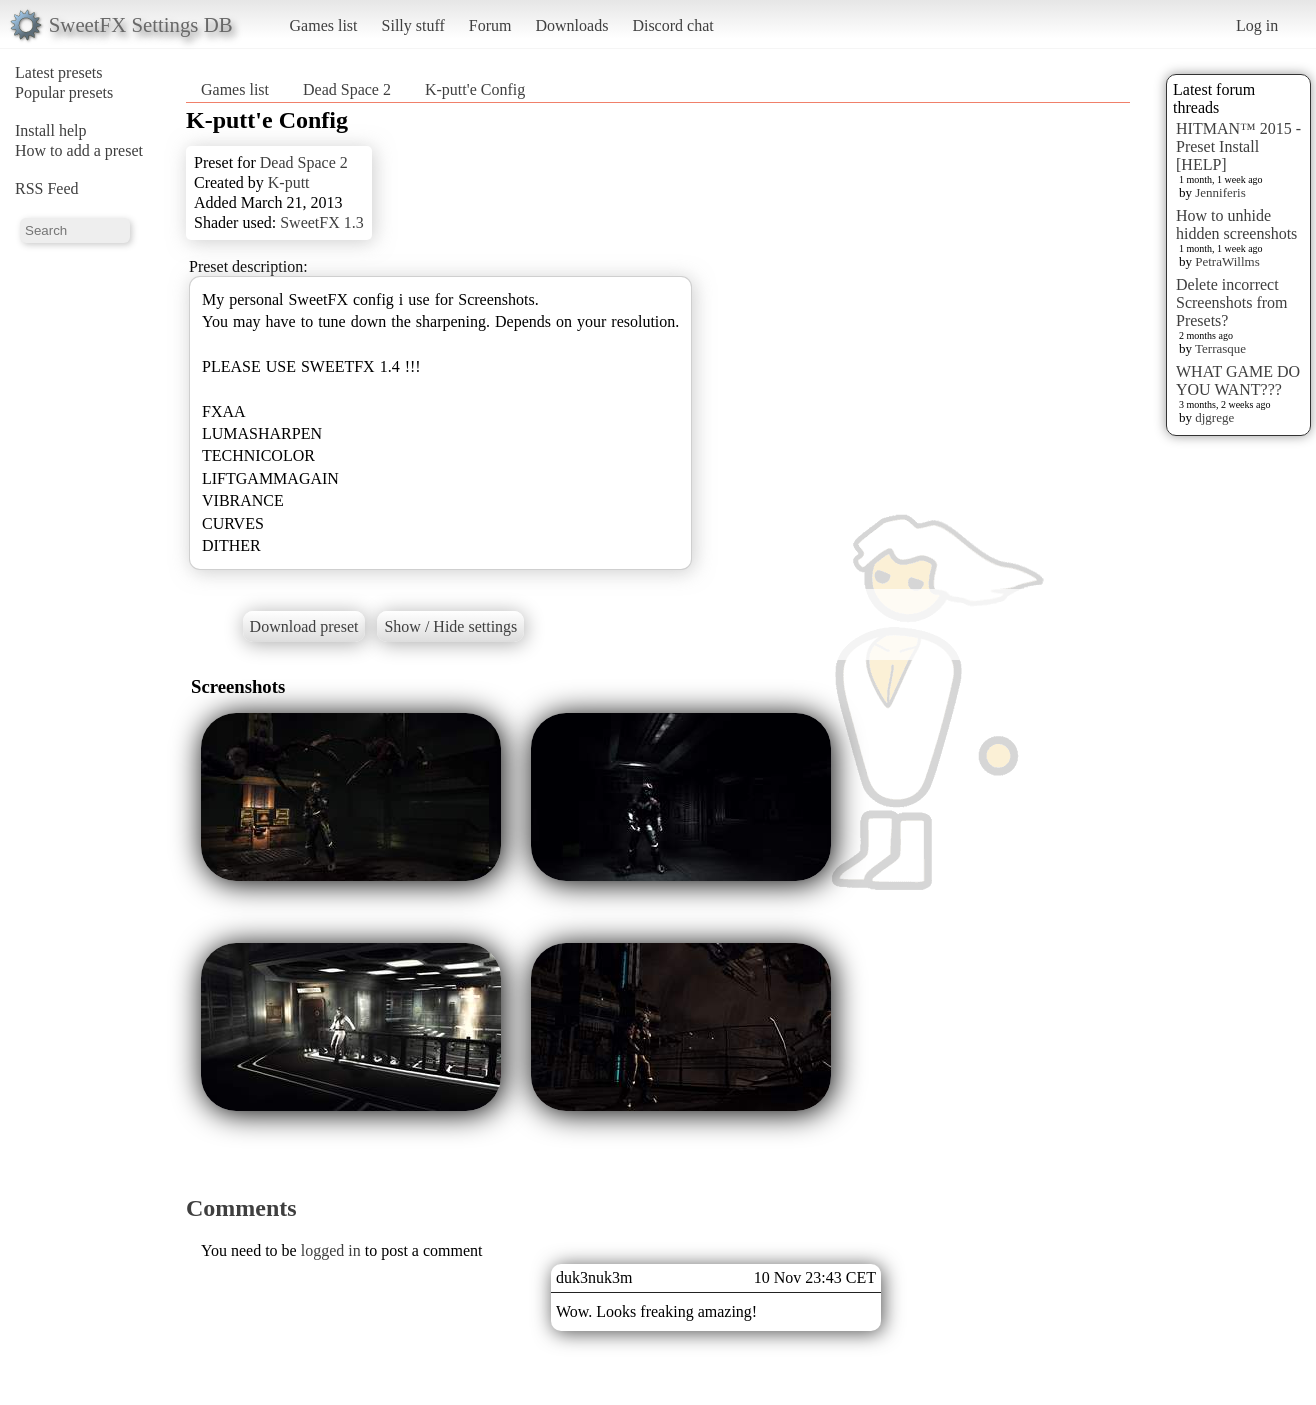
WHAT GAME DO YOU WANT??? (1238, 380)
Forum (490, 25)
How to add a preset (79, 150)
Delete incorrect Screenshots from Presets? (1232, 302)
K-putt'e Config (475, 89)
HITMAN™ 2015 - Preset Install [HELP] (1238, 146)
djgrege (1214, 417)
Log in (1257, 25)
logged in (331, 1250)
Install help (51, 130)
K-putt (289, 182)
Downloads (571, 25)
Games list (324, 25)
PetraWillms (1227, 261)
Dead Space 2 (347, 89)
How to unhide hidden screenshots (1236, 224)
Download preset (304, 626)
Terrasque (1220, 348)
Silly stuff (413, 25)
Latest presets (59, 72)
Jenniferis (1220, 192)
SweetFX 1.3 (322, 222)
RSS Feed (47, 188)
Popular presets (64, 92)
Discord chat (672, 25)
